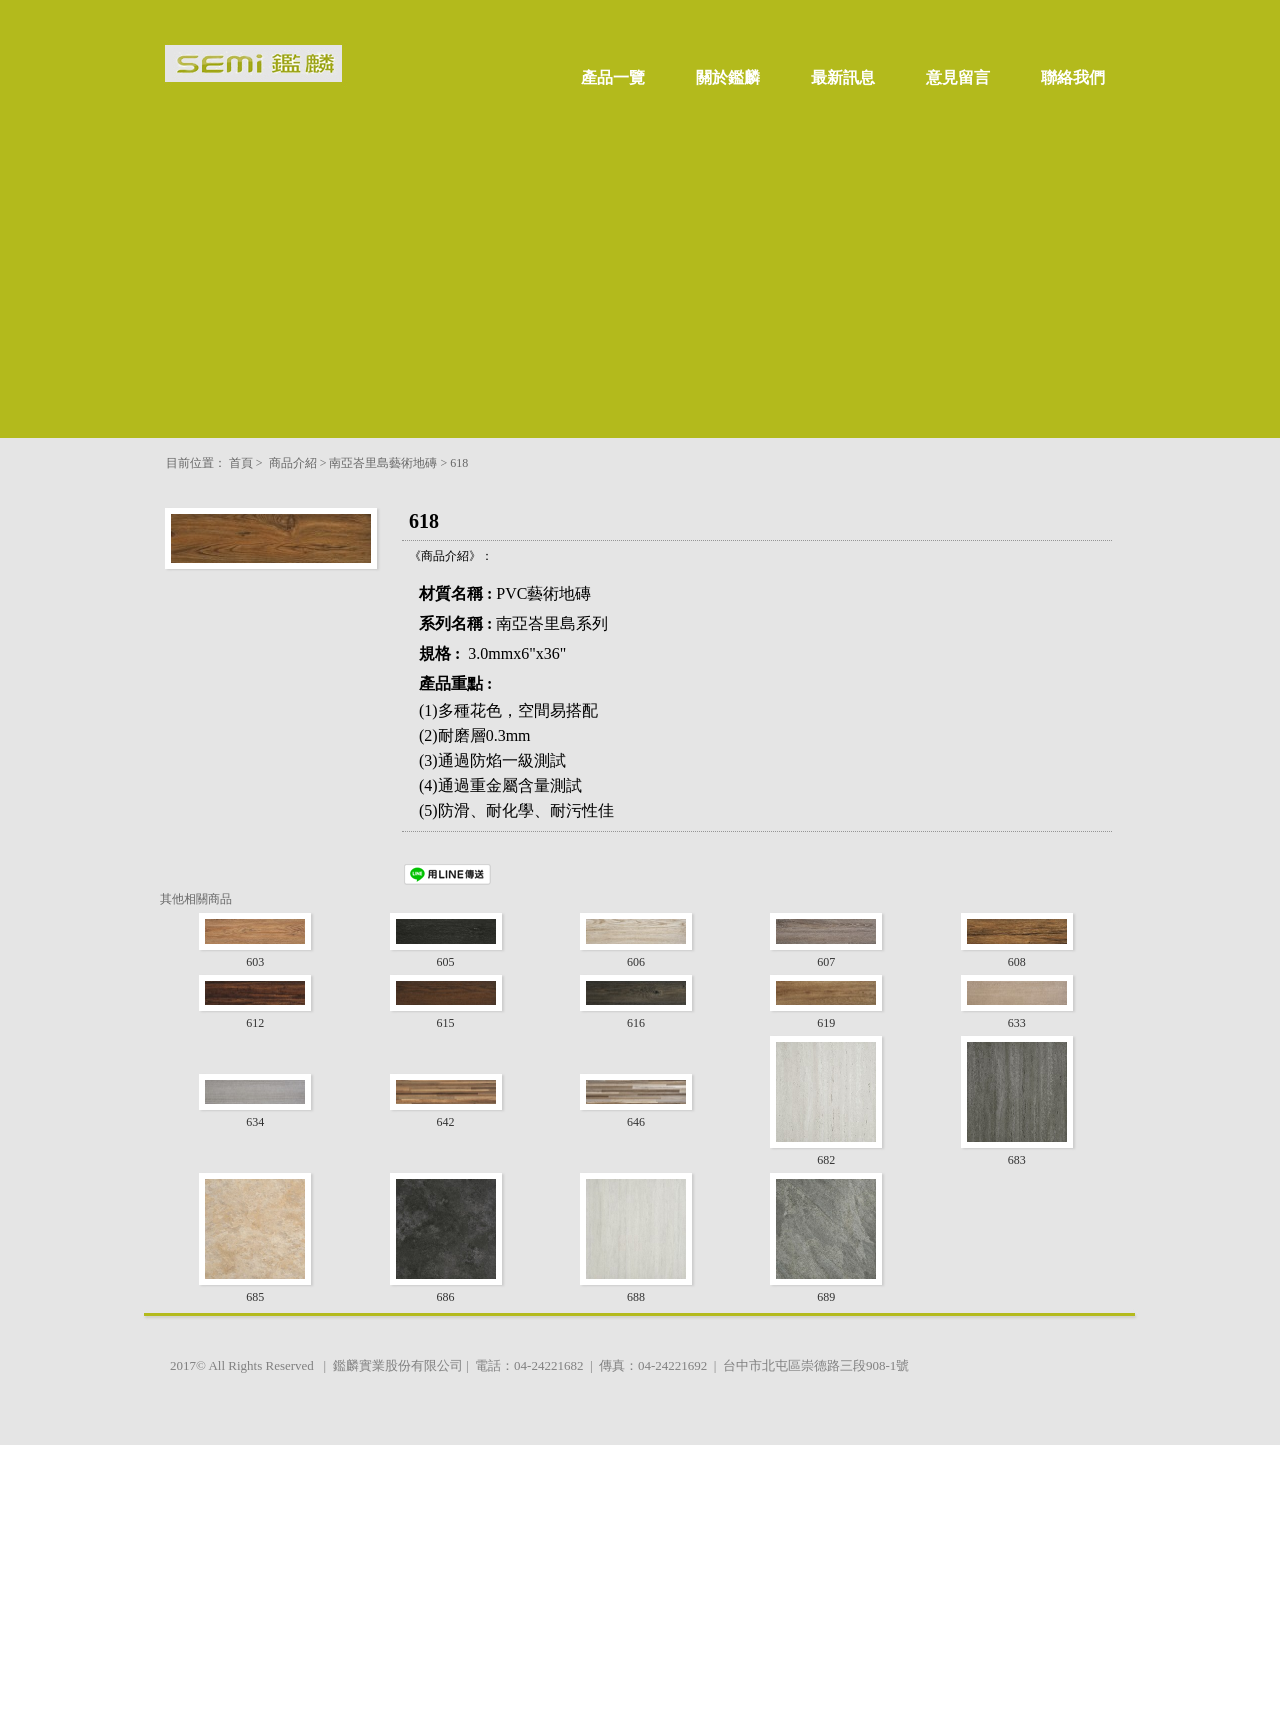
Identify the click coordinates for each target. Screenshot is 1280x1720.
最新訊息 (843, 77)
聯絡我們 (1073, 77)
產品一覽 (613, 77)
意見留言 (958, 77)
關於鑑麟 (728, 77)
